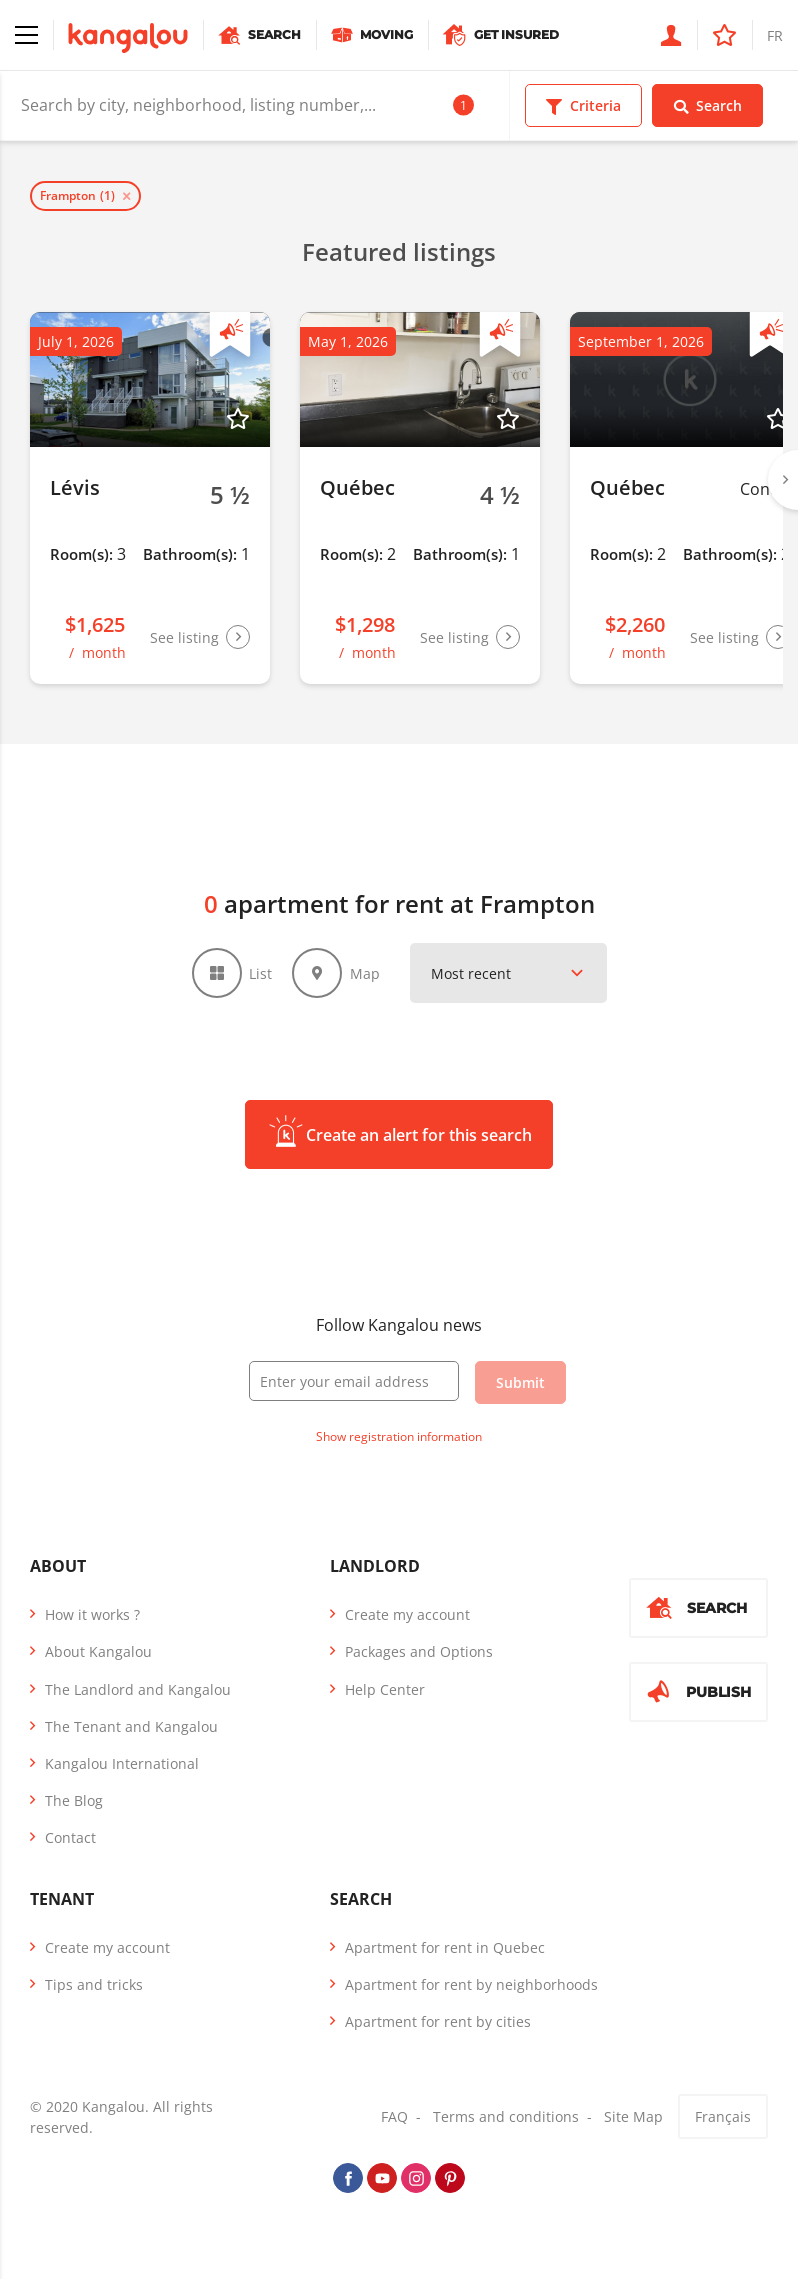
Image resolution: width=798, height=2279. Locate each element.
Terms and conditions (506, 2116)
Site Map (633, 2116)
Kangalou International (122, 1763)
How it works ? (92, 1614)
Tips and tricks (94, 1984)
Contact (70, 1837)
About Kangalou (98, 1651)
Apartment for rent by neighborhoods (471, 1984)
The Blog (74, 1800)
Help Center (385, 1689)
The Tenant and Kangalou (131, 1726)
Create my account (407, 1614)
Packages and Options (419, 1651)
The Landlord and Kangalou (138, 1689)
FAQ (394, 2116)
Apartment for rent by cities (438, 2021)
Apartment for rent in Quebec (445, 1947)
